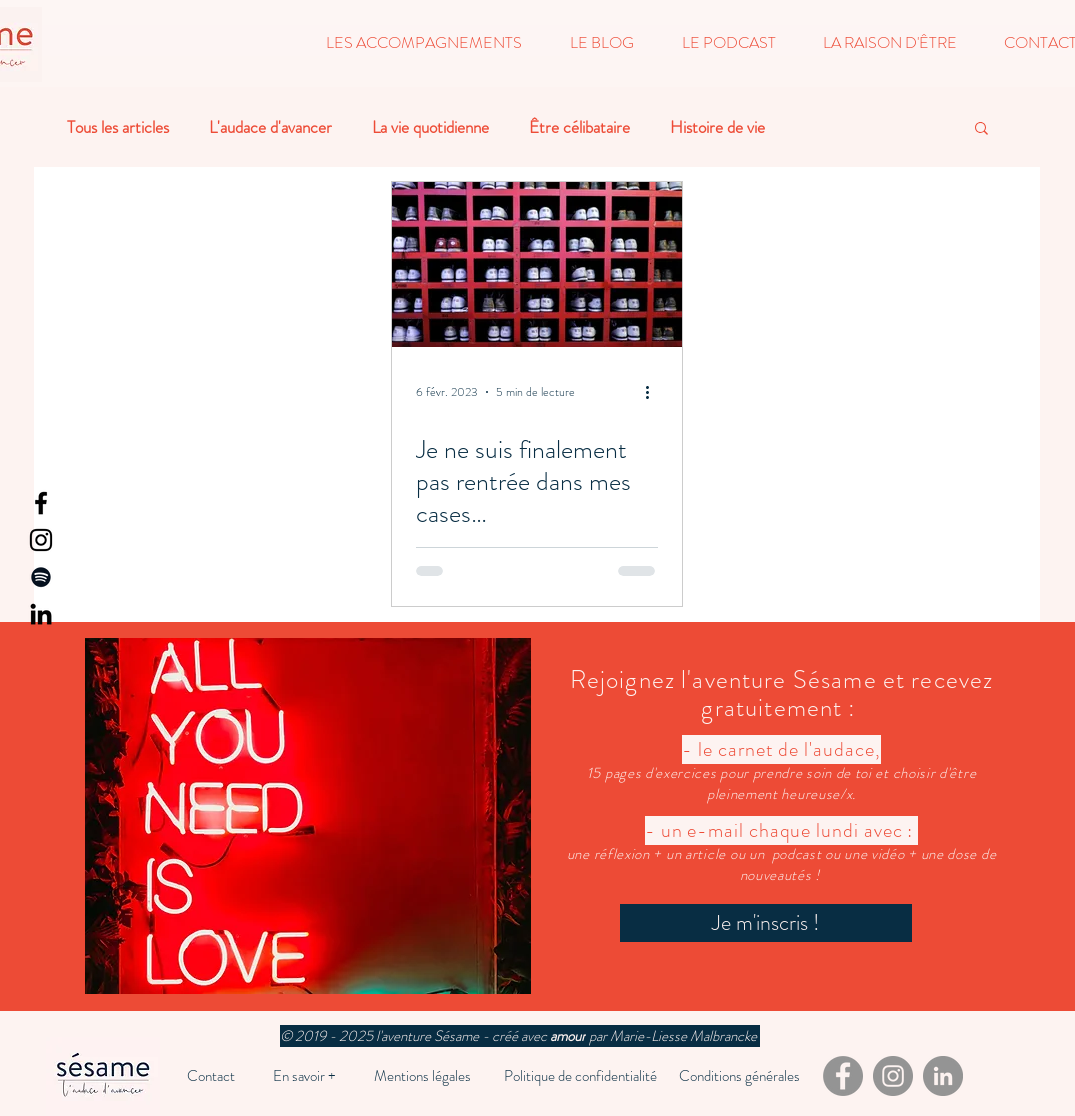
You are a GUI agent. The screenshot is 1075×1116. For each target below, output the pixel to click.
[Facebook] (41, 503)
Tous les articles (118, 127)
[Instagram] (41, 540)
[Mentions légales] (422, 1076)
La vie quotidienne (430, 127)
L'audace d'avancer (270, 127)
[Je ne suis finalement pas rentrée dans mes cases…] (537, 264)
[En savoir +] (304, 1076)
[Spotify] (41, 577)
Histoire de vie (717, 127)
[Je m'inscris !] (766, 923)
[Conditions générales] (739, 1076)
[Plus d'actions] (655, 392)
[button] (424, 43)
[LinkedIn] (41, 614)
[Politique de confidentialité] (581, 1076)
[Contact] (211, 1076)
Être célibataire (579, 127)
